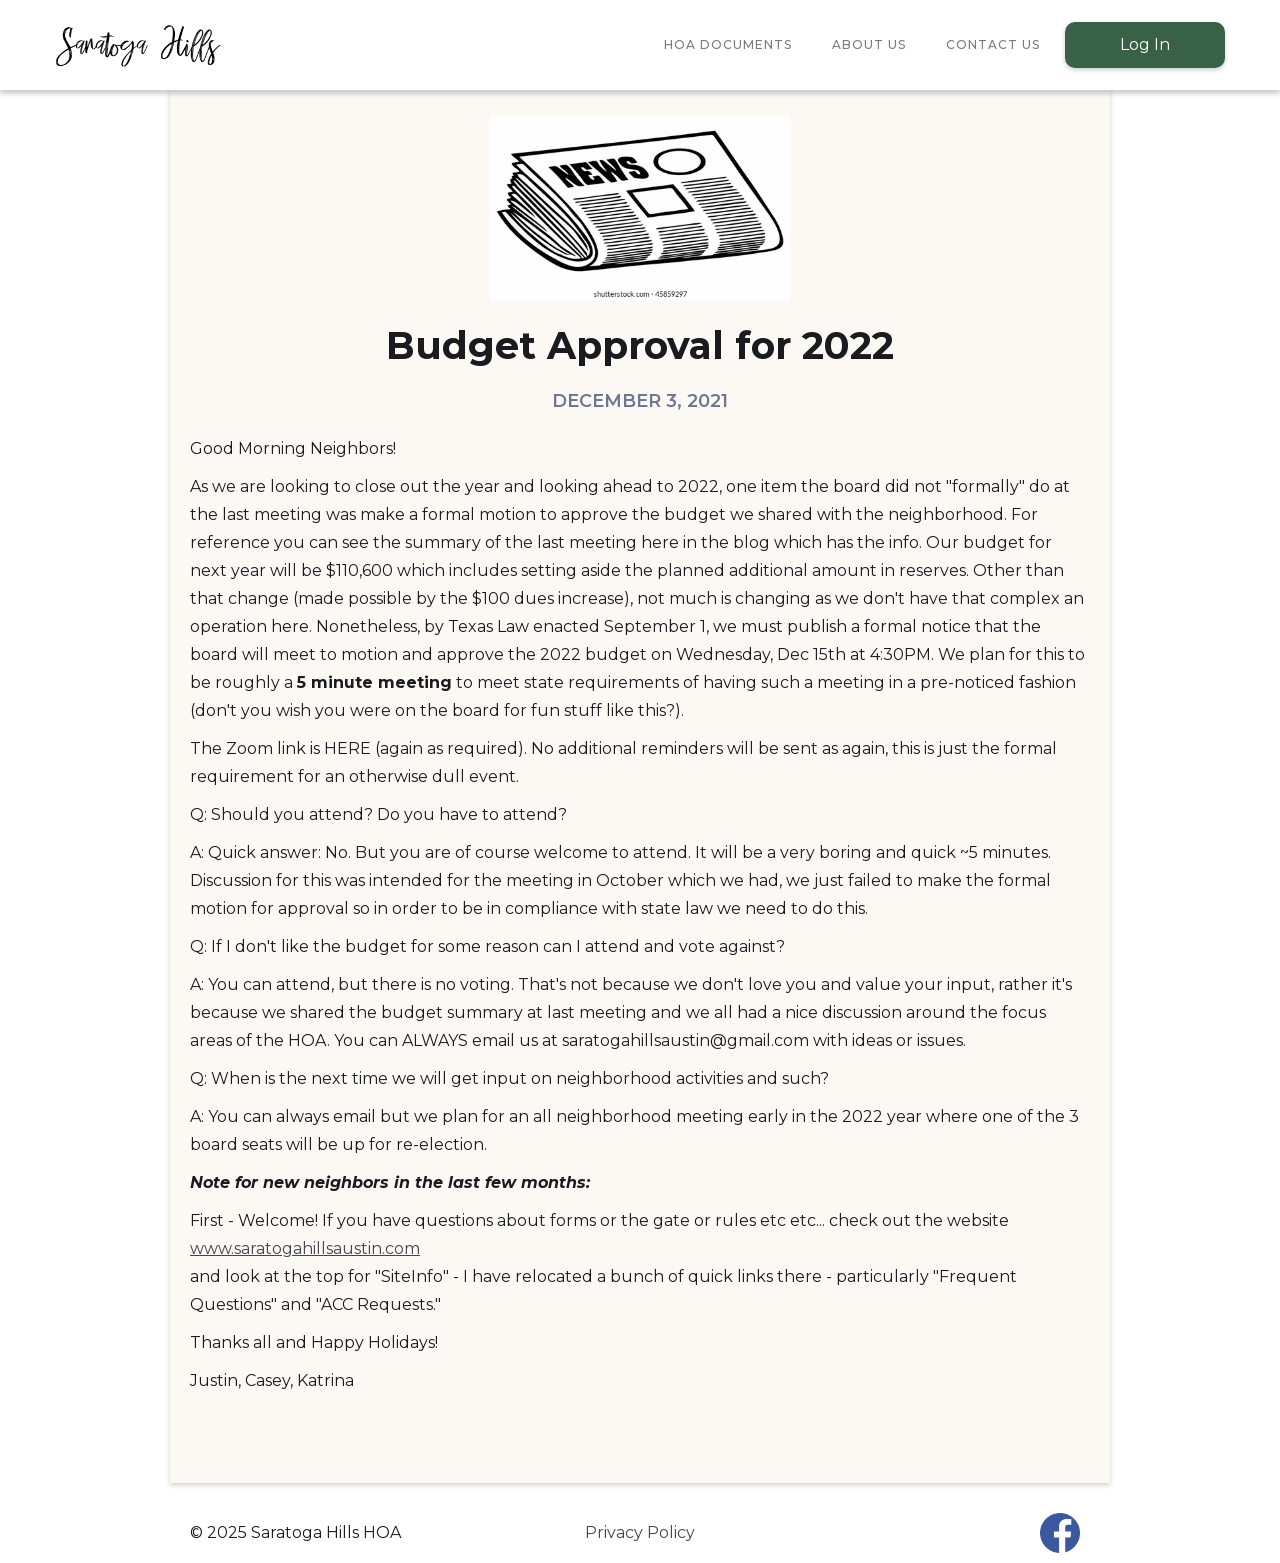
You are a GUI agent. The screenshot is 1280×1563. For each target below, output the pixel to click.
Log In (1145, 44)
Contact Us (993, 44)
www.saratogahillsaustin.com (305, 1248)
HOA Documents (728, 44)
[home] (137, 45)
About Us (869, 44)
